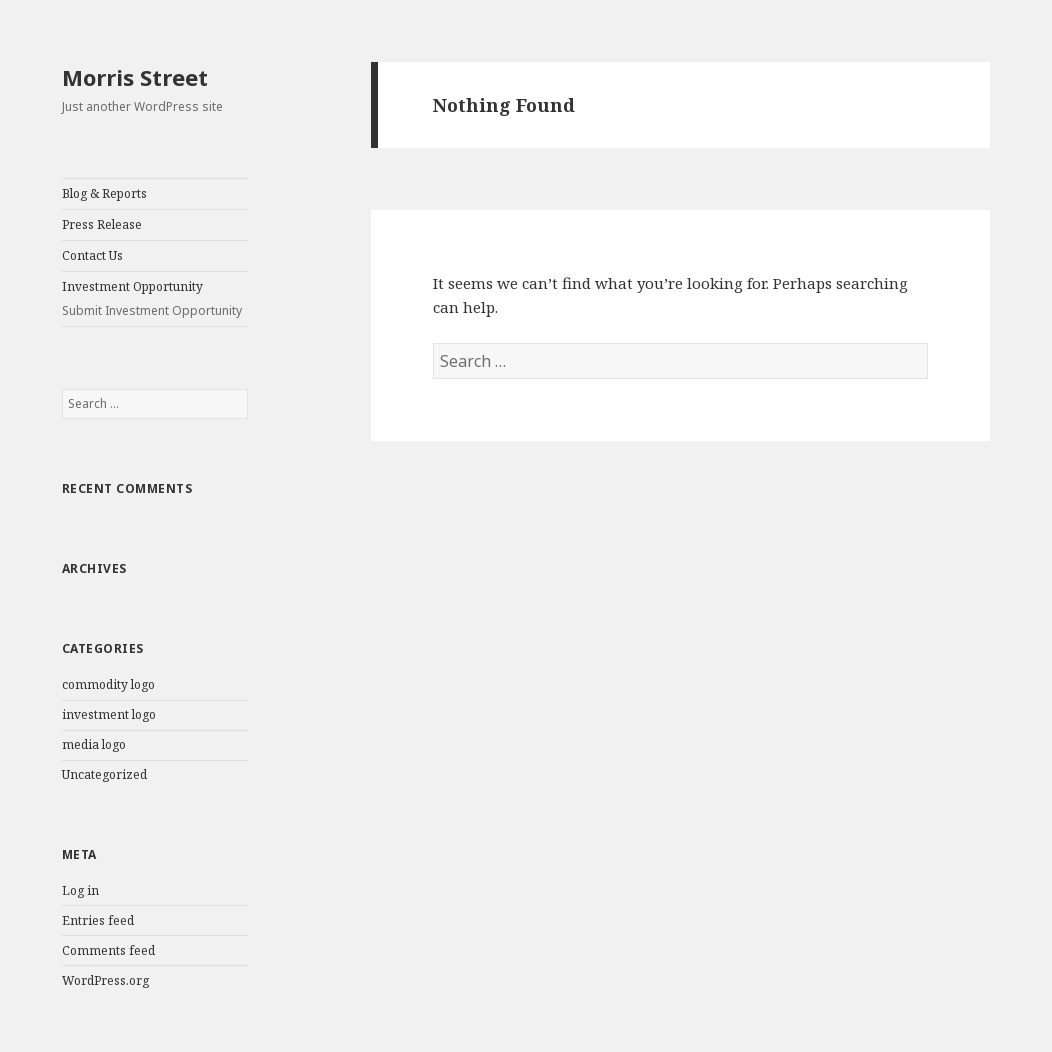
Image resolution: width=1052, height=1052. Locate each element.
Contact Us (92, 255)
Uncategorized (104, 774)
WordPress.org (105, 980)
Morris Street (135, 77)
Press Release (102, 224)
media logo (94, 744)
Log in (80, 890)
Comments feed (108, 950)
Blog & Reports (104, 193)
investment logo (109, 714)
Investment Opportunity (155, 299)
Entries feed (98, 920)
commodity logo (108, 684)
